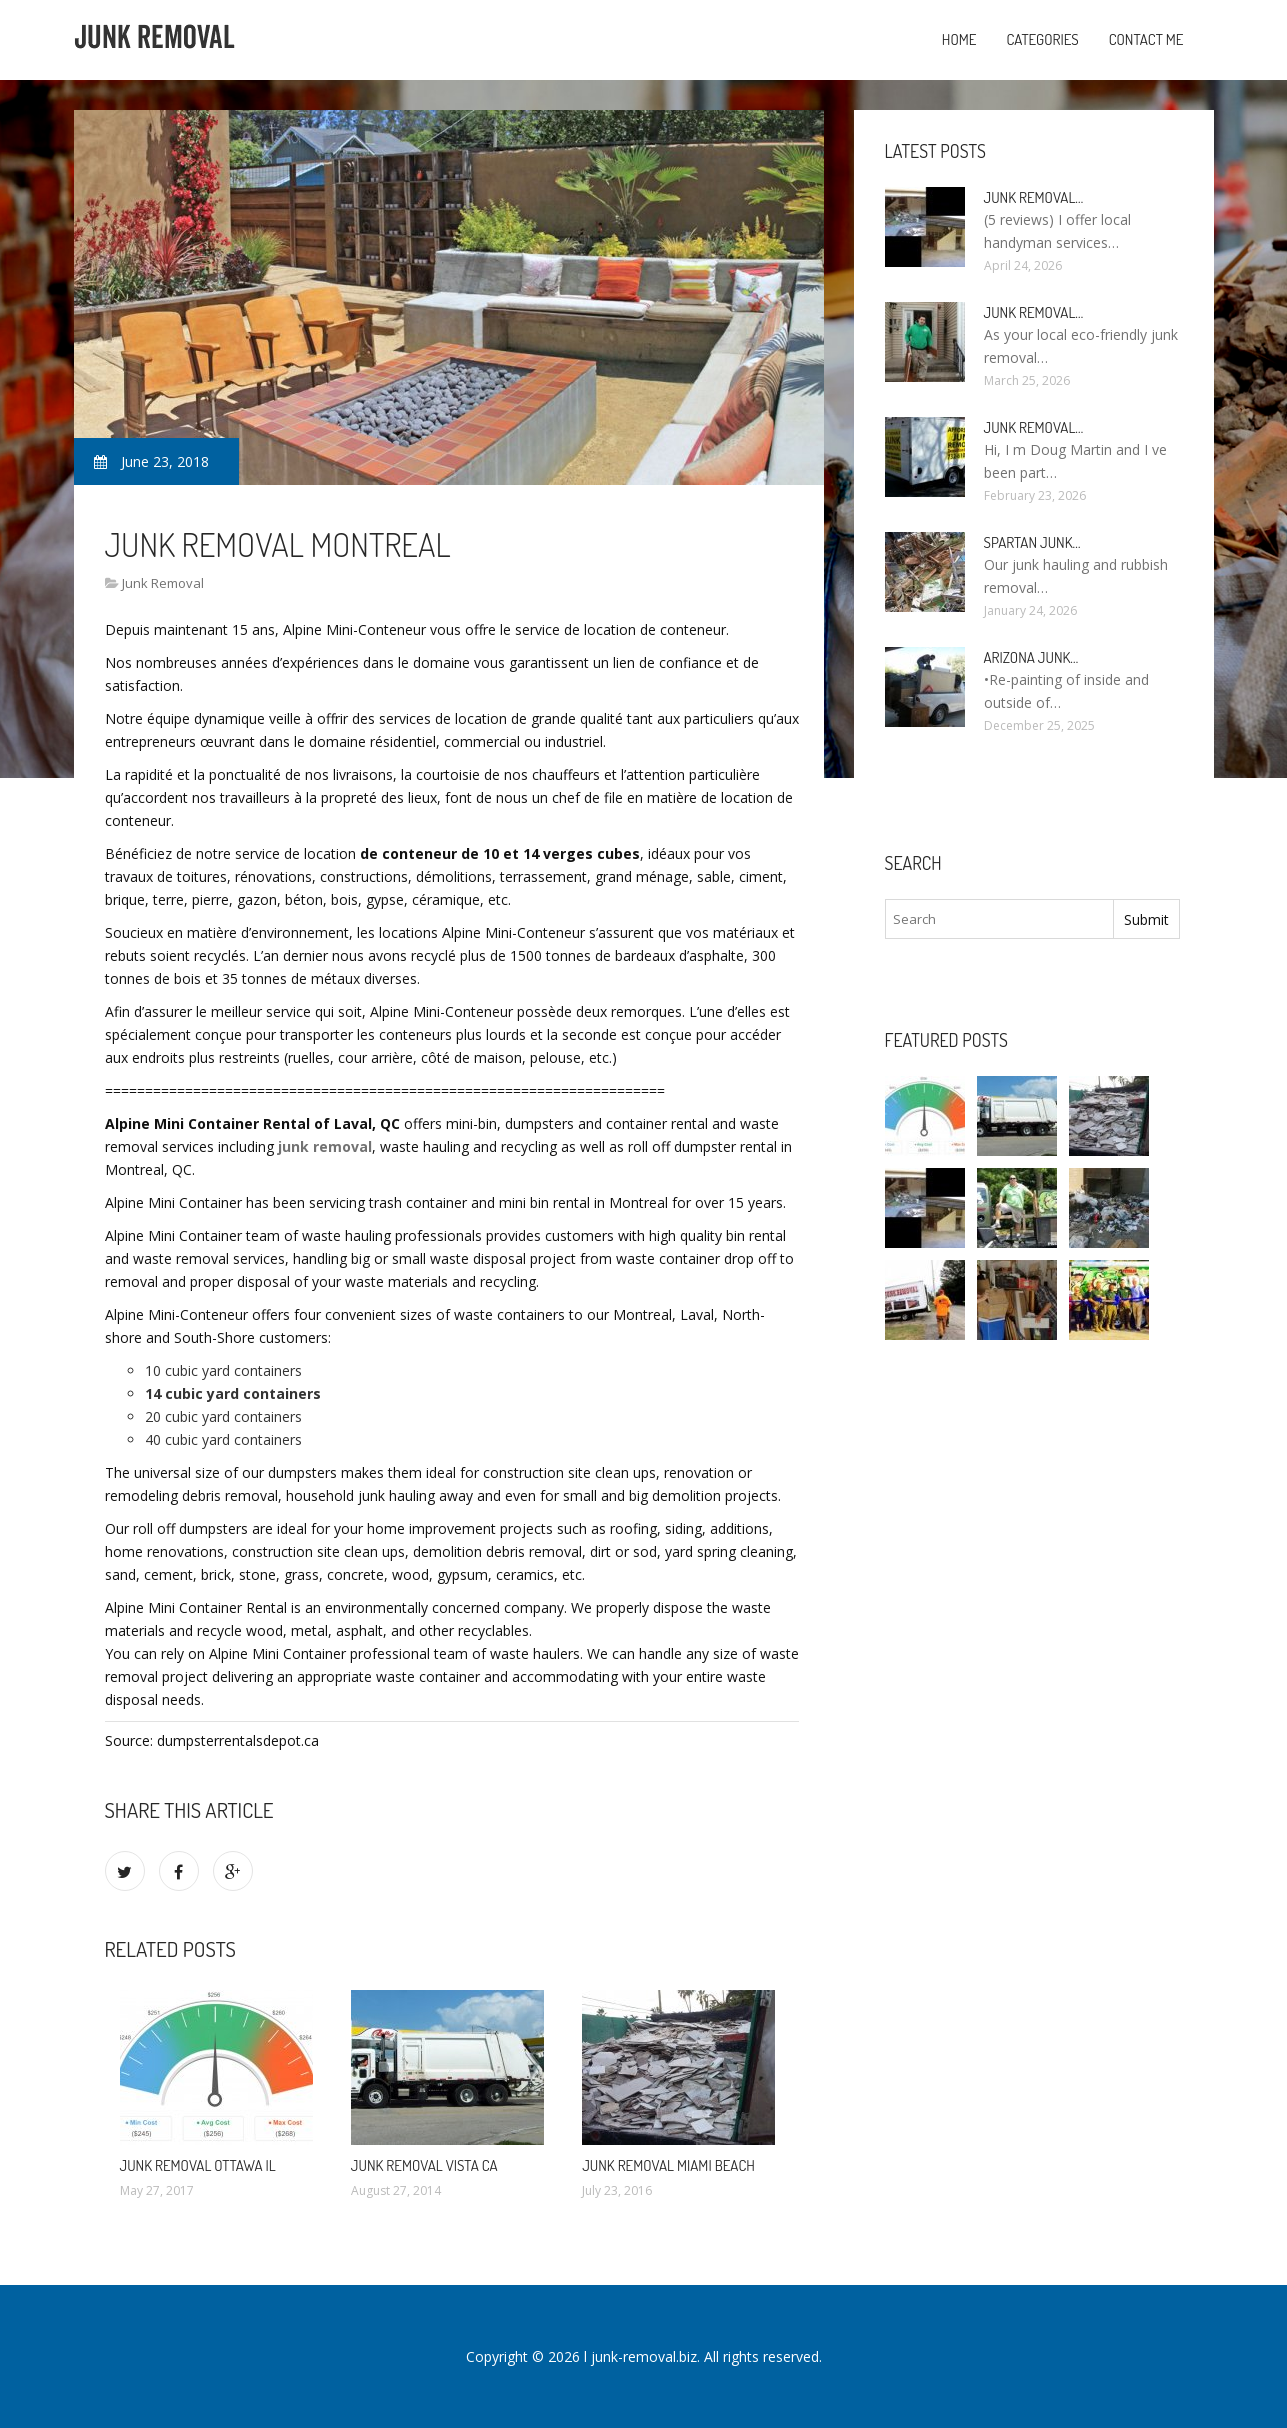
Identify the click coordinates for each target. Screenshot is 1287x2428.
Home (959, 39)
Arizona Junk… (1031, 657)
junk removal (325, 1146)
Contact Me (1146, 39)
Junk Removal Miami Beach (668, 2165)
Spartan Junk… (1032, 542)
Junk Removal (163, 583)
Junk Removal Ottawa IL (198, 2165)
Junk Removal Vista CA (424, 2165)
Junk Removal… (1034, 197)
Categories (1042, 39)
